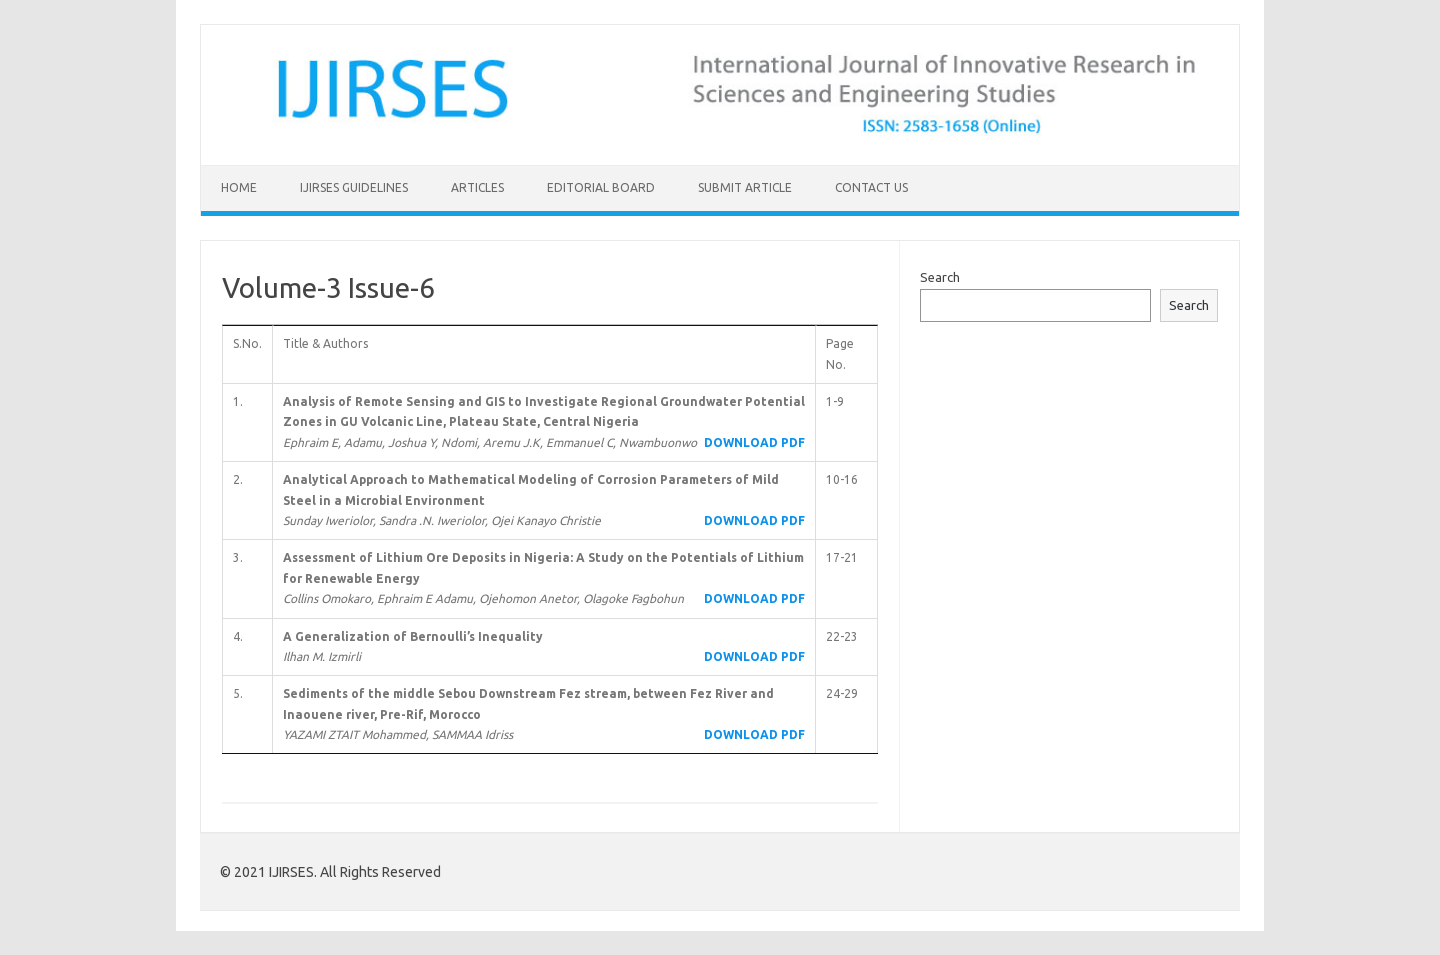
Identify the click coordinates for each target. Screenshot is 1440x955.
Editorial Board (601, 187)
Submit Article (745, 187)
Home (239, 187)
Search (940, 277)
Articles (477, 187)
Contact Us (871, 187)
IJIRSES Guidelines (354, 187)
